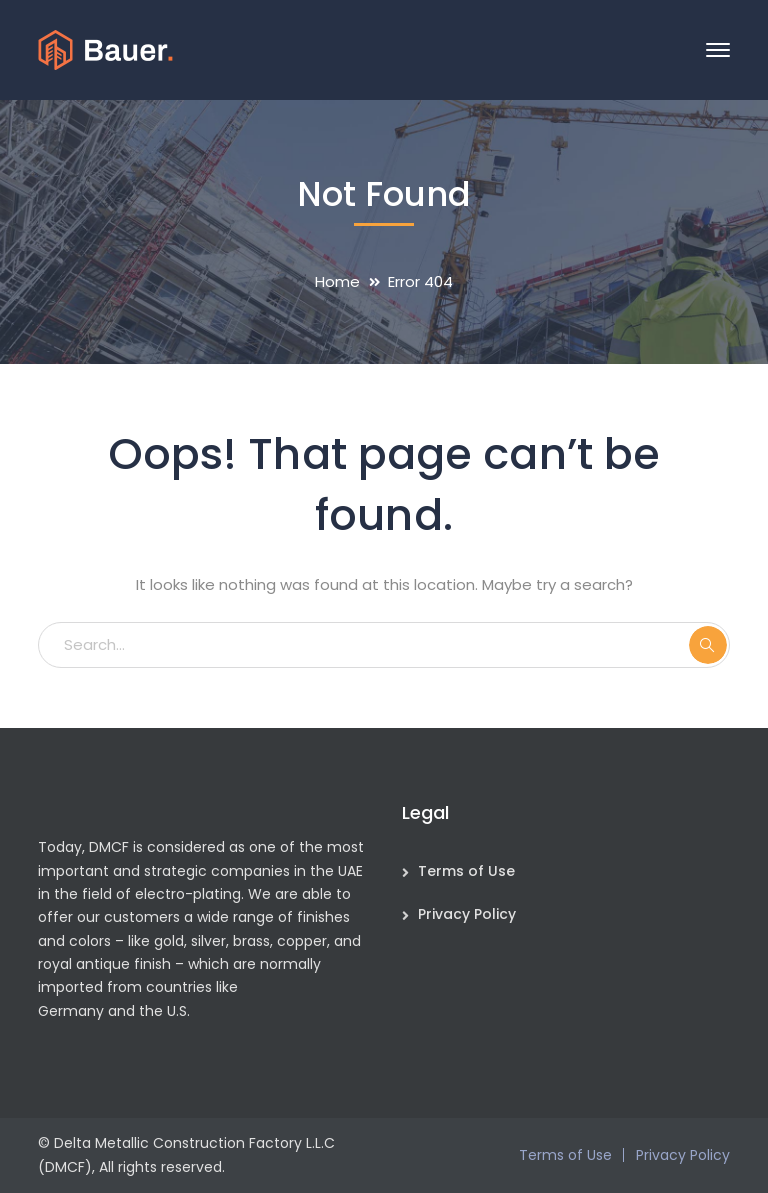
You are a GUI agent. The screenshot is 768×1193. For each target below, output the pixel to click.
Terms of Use (466, 871)
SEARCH (708, 645)
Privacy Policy (467, 914)
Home (337, 281)
